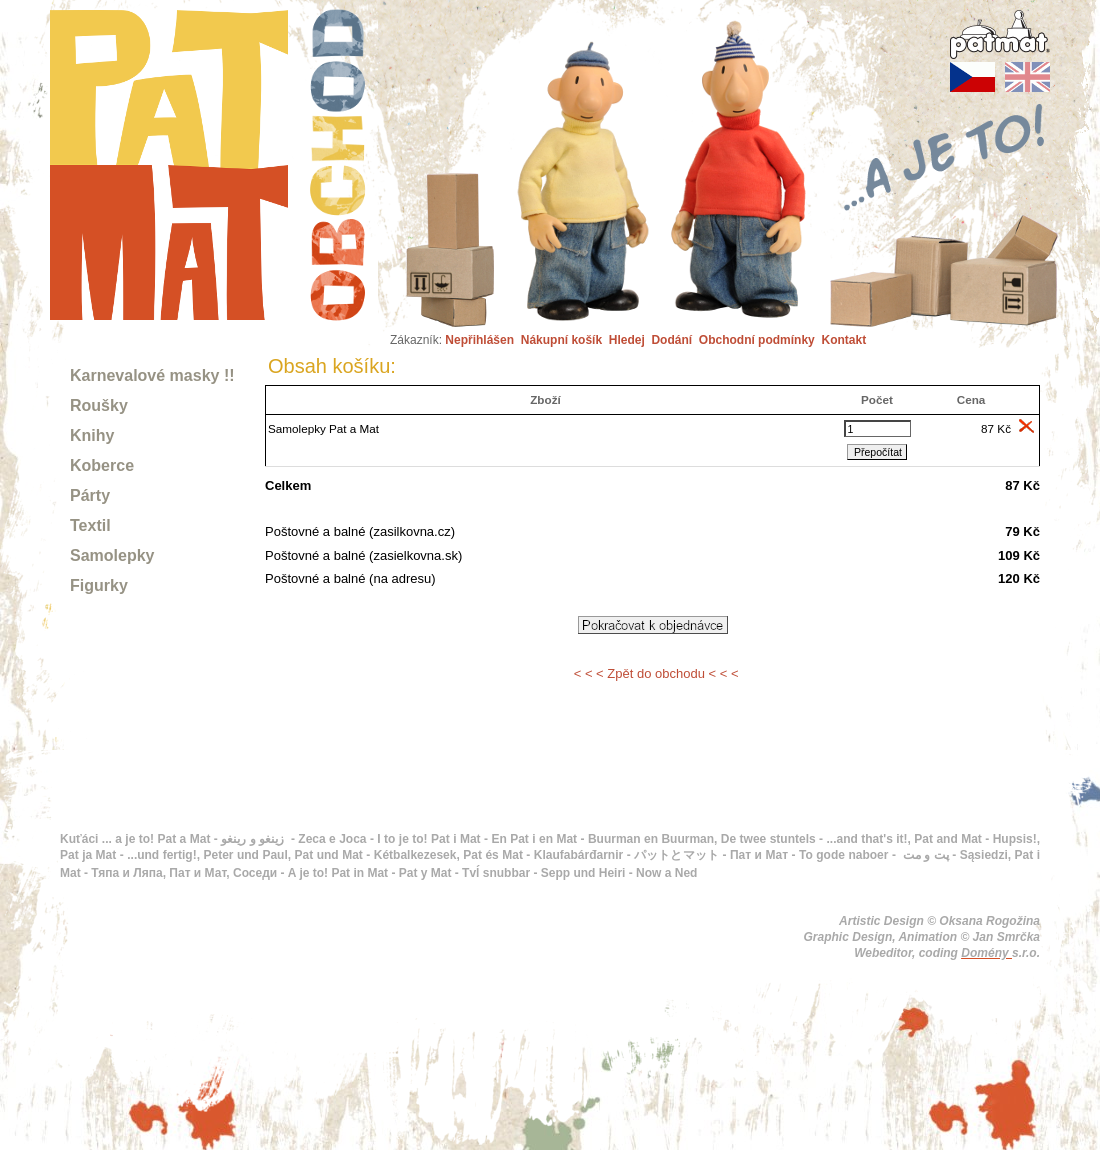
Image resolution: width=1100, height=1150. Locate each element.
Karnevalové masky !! (152, 375)
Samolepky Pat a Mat (323, 428)
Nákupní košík (561, 340)
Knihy (92, 435)
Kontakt (843, 340)
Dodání (671, 340)
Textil (90, 525)
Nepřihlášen (479, 340)
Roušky (99, 405)
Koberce (102, 465)
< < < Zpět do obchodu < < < (656, 673)
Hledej (627, 340)
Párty (90, 495)
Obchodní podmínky (757, 340)
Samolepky (112, 555)
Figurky (99, 585)
